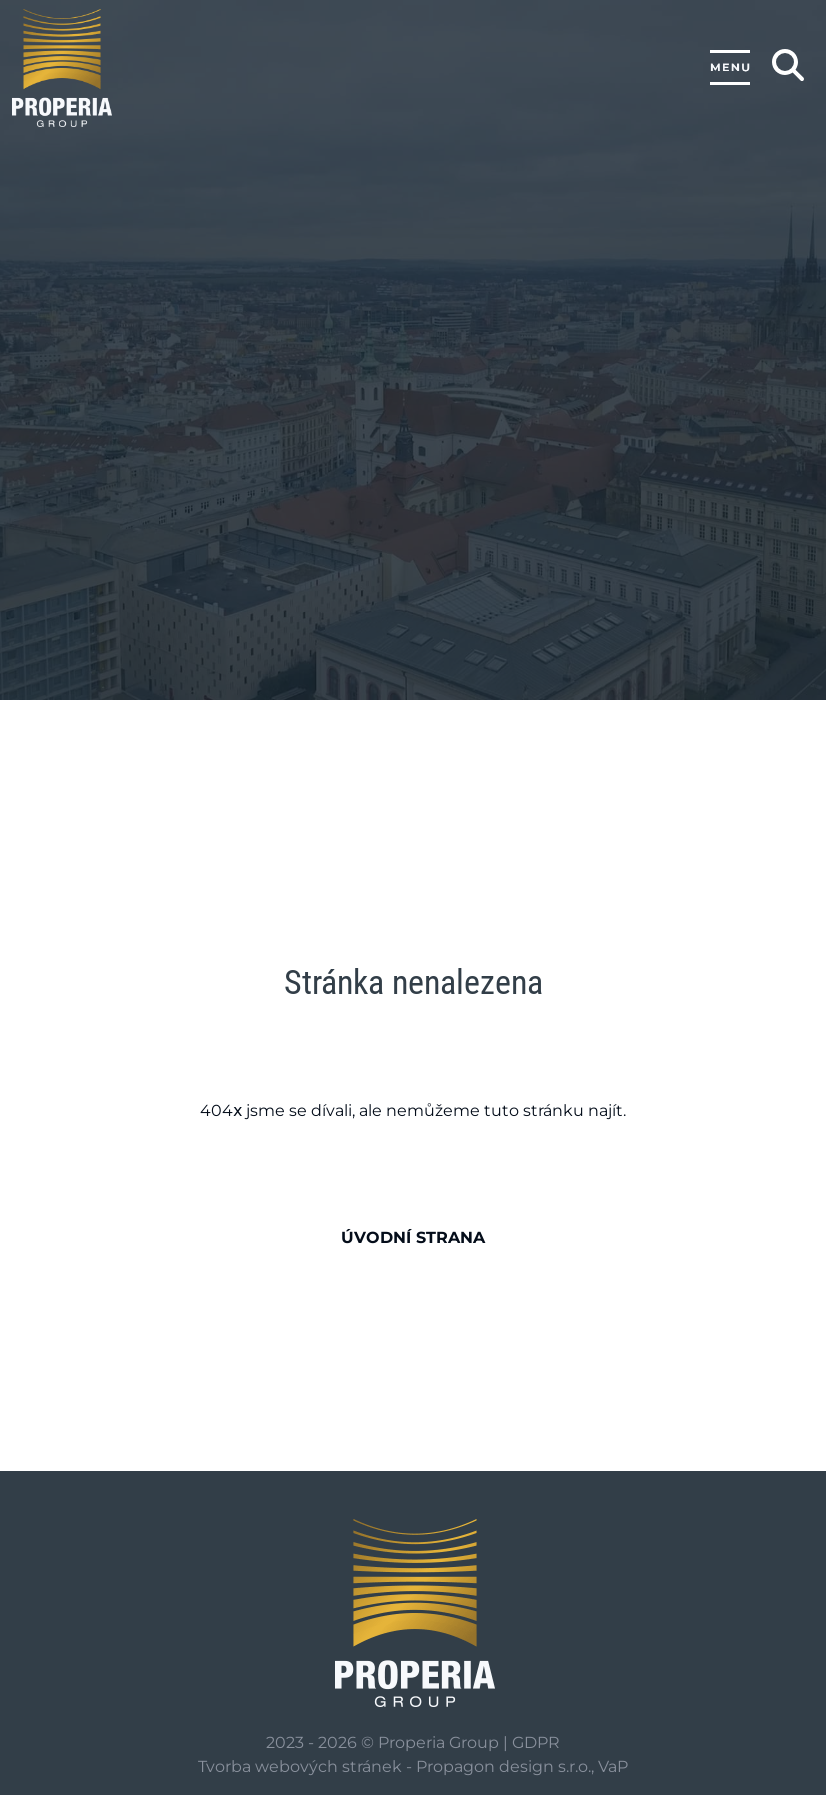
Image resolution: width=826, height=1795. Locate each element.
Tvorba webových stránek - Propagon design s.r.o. (394, 1766)
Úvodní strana (413, 1237)
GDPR (536, 1742)
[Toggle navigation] (730, 68)
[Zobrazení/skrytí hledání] (788, 65)
